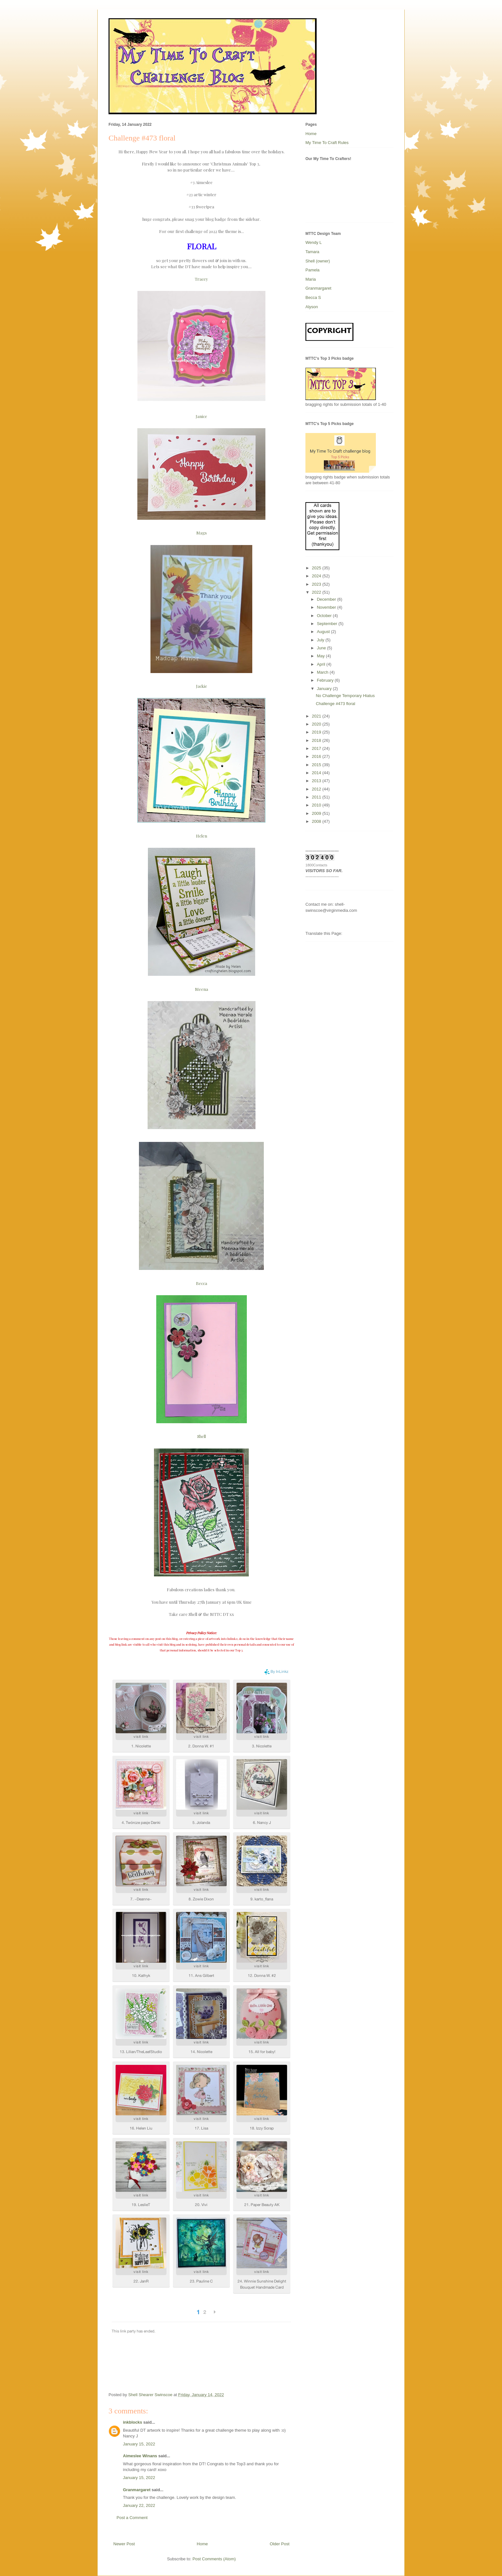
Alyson (311, 306)
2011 (317, 797)
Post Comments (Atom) (214, 2558)
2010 (317, 805)
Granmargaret (136, 2489)
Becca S (313, 297)
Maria (310, 279)
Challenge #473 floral (335, 703)
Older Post (279, 2543)
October (325, 615)
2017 (317, 748)
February (326, 680)
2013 (317, 780)
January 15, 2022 (139, 2444)
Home (202, 2543)
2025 (317, 568)
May (321, 656)
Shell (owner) (317, 261)
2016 (317, 756)
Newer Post (124, 2543)
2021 (317, 716)
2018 (317, 740)
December (327, 599)
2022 (317, 592)
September (327, 623)
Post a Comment (132, 2517)
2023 (317, 584)
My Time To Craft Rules (327, 142)
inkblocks (132, 2422)
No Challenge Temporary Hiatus (345, 695)
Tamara (312, 251)
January (325, 688)
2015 (317, 764)
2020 (317, 724)
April (322, 664)
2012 (317, 789)
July (321, 640)
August (324, 631)
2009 (317, 813)
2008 (317, 821)
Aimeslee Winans (140, 2455)
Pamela (312, 270)
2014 (317, 772)
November (327, 607)
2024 (317, 576)
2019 (317, 732)
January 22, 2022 (139, 2505)
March (323, 672)
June (322, 648)
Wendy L (313, 242)
